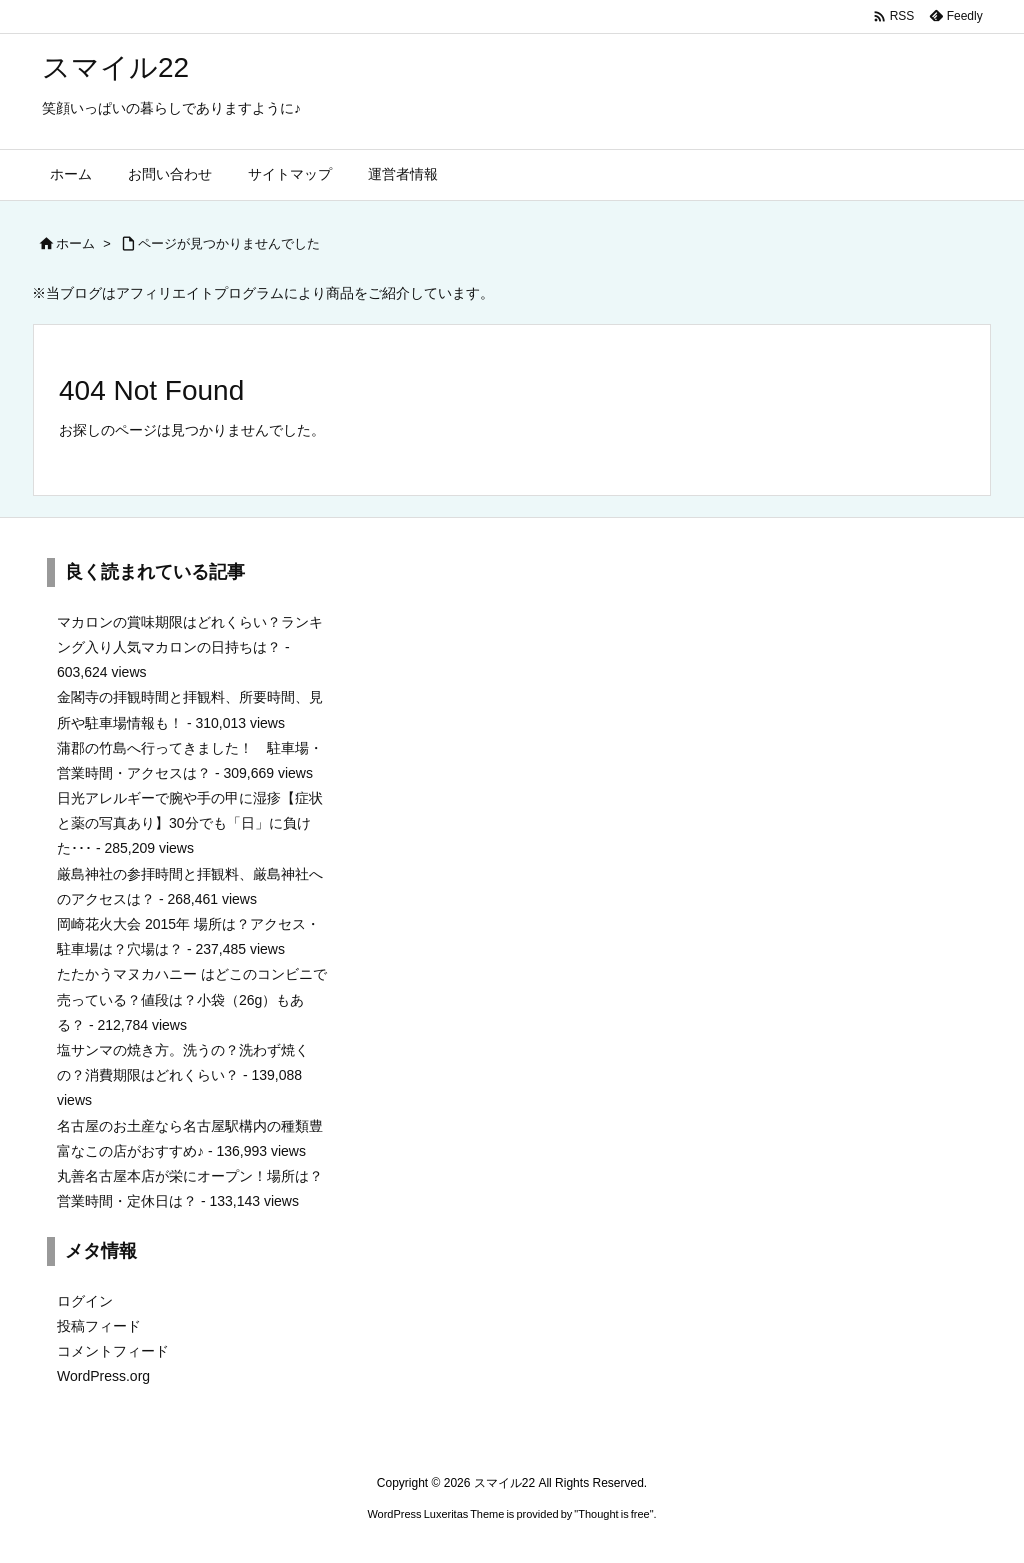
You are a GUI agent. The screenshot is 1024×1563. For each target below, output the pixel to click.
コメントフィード (113, 1351)
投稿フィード (99, 1326)
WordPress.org (103, 1376)
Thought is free (613, 1514)
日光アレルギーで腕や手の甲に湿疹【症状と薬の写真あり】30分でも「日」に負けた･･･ (190, 823)
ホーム (75, 243)
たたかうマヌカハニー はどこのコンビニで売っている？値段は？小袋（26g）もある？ (192, 999)
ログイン (85, 1301)
